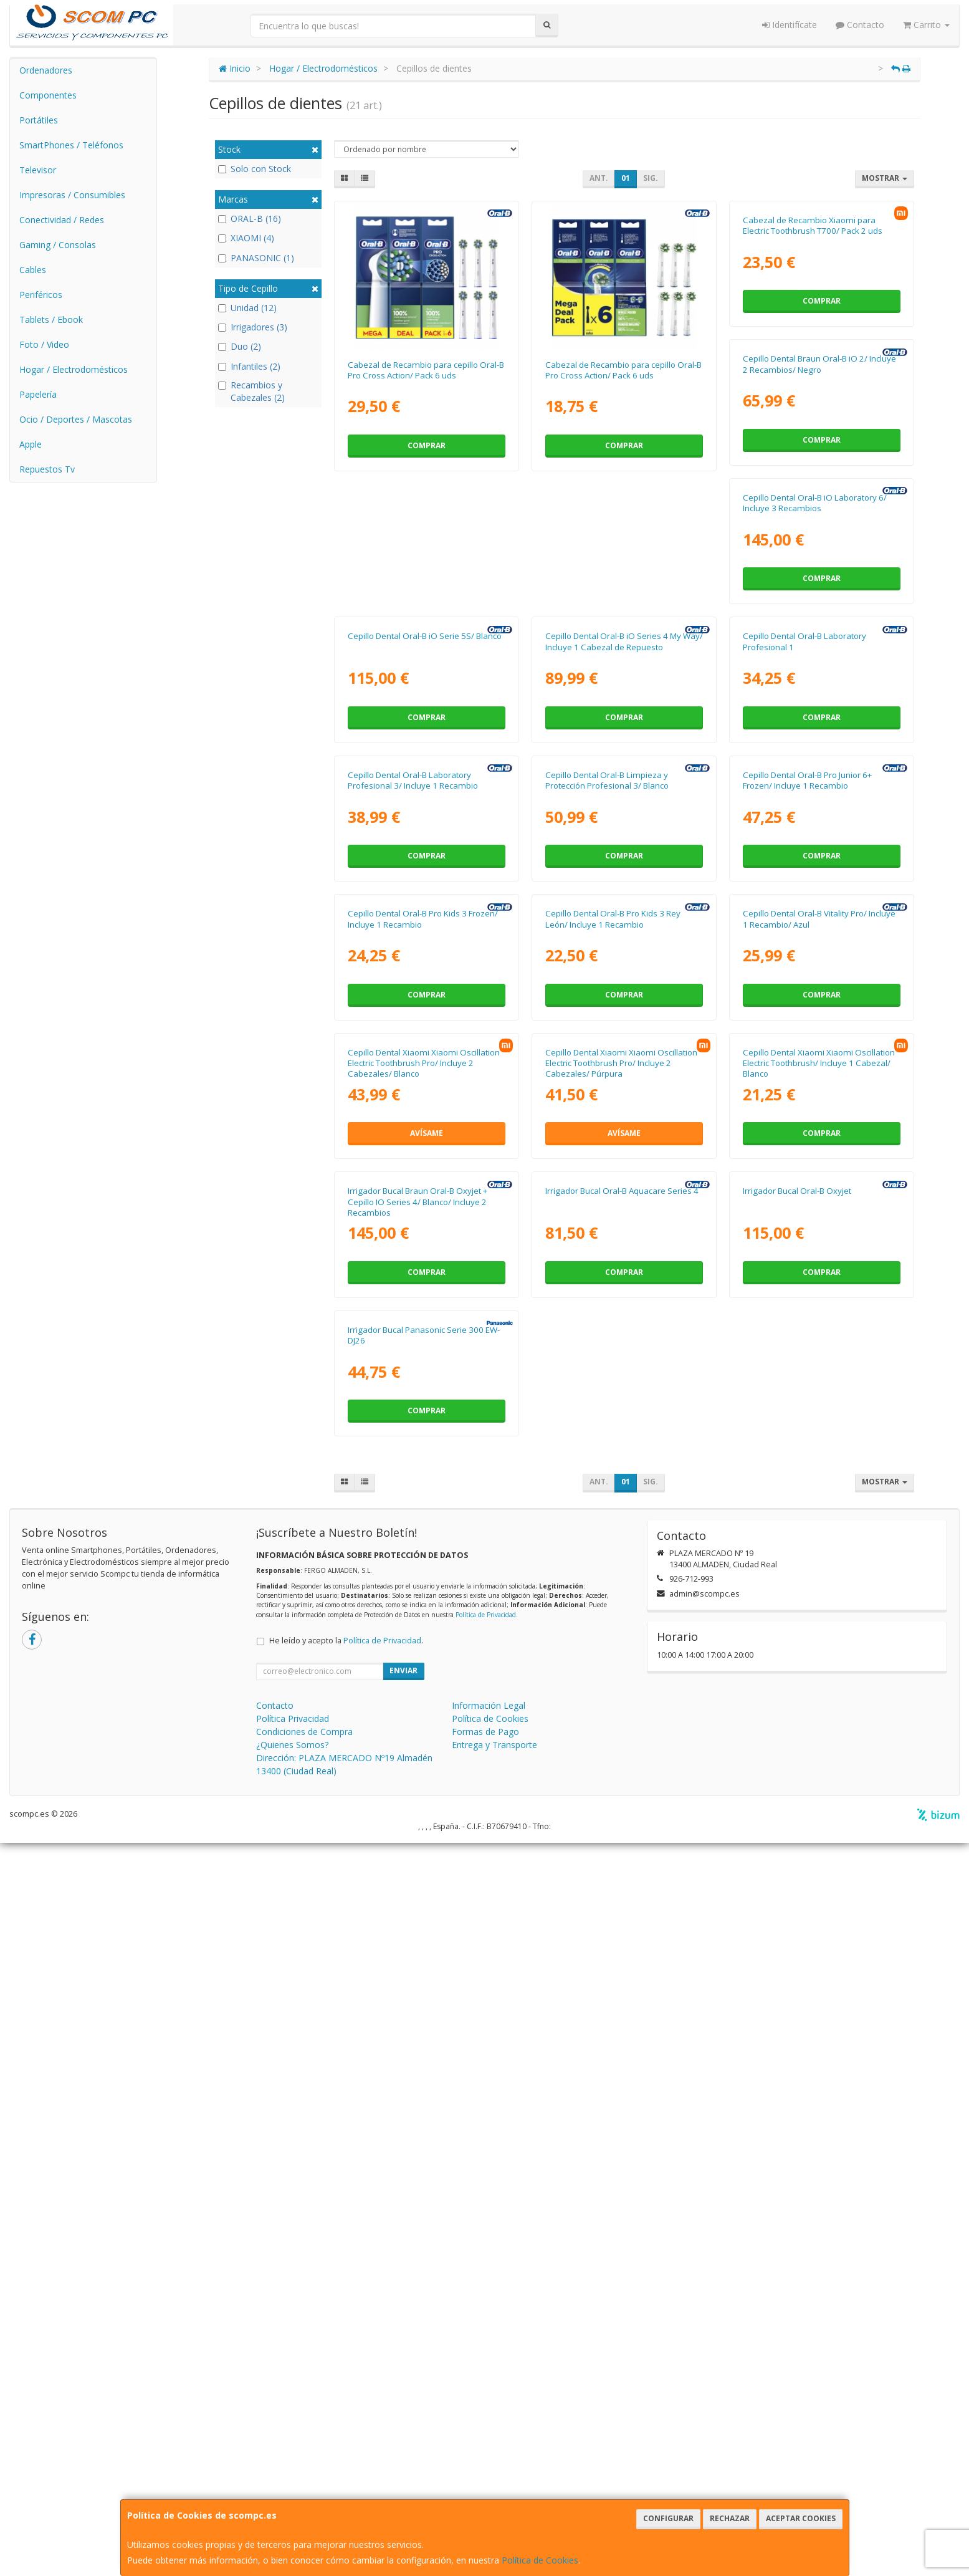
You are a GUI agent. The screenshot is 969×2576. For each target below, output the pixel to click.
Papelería (38, 394)
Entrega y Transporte (494, 2478)
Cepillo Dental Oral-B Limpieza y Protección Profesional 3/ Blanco (409, 1219)
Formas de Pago (485, 2465)
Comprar (427, 445)
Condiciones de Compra (304, 2465)
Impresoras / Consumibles (72, 195)
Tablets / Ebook (51, 319)
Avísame (821, 1577)
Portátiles (38, 120)
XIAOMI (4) (246, 238)
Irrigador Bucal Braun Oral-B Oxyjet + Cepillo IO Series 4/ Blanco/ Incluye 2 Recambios (812, 1790)
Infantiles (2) (249, 366)
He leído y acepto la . (346, 2373)
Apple (30, 444)
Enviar (403, 2403)
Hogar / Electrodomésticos (73, 369)
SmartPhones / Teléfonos (71, 145)
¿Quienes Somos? (292, 2478)
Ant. (599, 178)
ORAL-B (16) (249, 218)
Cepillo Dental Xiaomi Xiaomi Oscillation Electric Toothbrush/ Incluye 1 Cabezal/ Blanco (621, 1790)
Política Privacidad (292, 2452)
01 (625, 178)
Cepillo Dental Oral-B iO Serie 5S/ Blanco (820, 647)
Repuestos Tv (47, 469)
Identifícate (789, 25)
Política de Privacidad (486, 2347)
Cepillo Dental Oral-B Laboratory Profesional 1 (607, 936)
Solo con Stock (254, 169)
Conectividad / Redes (61, 220)
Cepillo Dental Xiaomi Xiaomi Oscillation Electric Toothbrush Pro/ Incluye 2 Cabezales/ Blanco (819, 1507)
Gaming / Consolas (57, 245)
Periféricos (40, 294)
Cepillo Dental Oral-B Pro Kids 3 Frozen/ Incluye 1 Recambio (818, 1219)
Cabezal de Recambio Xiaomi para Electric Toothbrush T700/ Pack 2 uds (812, 370)
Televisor (37, 170)
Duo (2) (239, 346)
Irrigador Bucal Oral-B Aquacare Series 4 (424, 2063)
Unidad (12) (247, 308)
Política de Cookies (540, 2560)
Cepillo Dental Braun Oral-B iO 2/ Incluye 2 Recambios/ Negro (424, 653)
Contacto (860, 25)
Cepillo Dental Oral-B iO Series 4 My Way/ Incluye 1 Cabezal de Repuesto (426, 936)
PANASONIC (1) (256, 258)
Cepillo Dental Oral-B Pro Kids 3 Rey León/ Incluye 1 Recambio (415, 1502)
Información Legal (488, 2438)
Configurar (668, 2518)
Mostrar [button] (884, 178)
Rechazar (730, 2518)
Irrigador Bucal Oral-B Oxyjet (599, 2063)
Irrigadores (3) (252, 327)
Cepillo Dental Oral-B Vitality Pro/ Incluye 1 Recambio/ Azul (621, 1502)
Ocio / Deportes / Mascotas (75, 419)
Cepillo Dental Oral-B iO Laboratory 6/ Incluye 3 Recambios (617, 653)
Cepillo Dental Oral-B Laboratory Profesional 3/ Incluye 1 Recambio (808, 936)
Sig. (650, 178)
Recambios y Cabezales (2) (251, 391)
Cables (32, 270)
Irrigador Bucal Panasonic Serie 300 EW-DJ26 (819, 2068)
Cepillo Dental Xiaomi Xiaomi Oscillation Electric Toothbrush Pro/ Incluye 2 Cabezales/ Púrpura (424, 1790)
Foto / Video (44, 344)
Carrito (926, 25)
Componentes (48, 95)
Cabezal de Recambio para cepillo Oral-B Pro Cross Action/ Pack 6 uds (426, 370)
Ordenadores (45, 70)
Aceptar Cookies (801, 2518)
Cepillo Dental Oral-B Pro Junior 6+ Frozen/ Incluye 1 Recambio (609, 1219)
